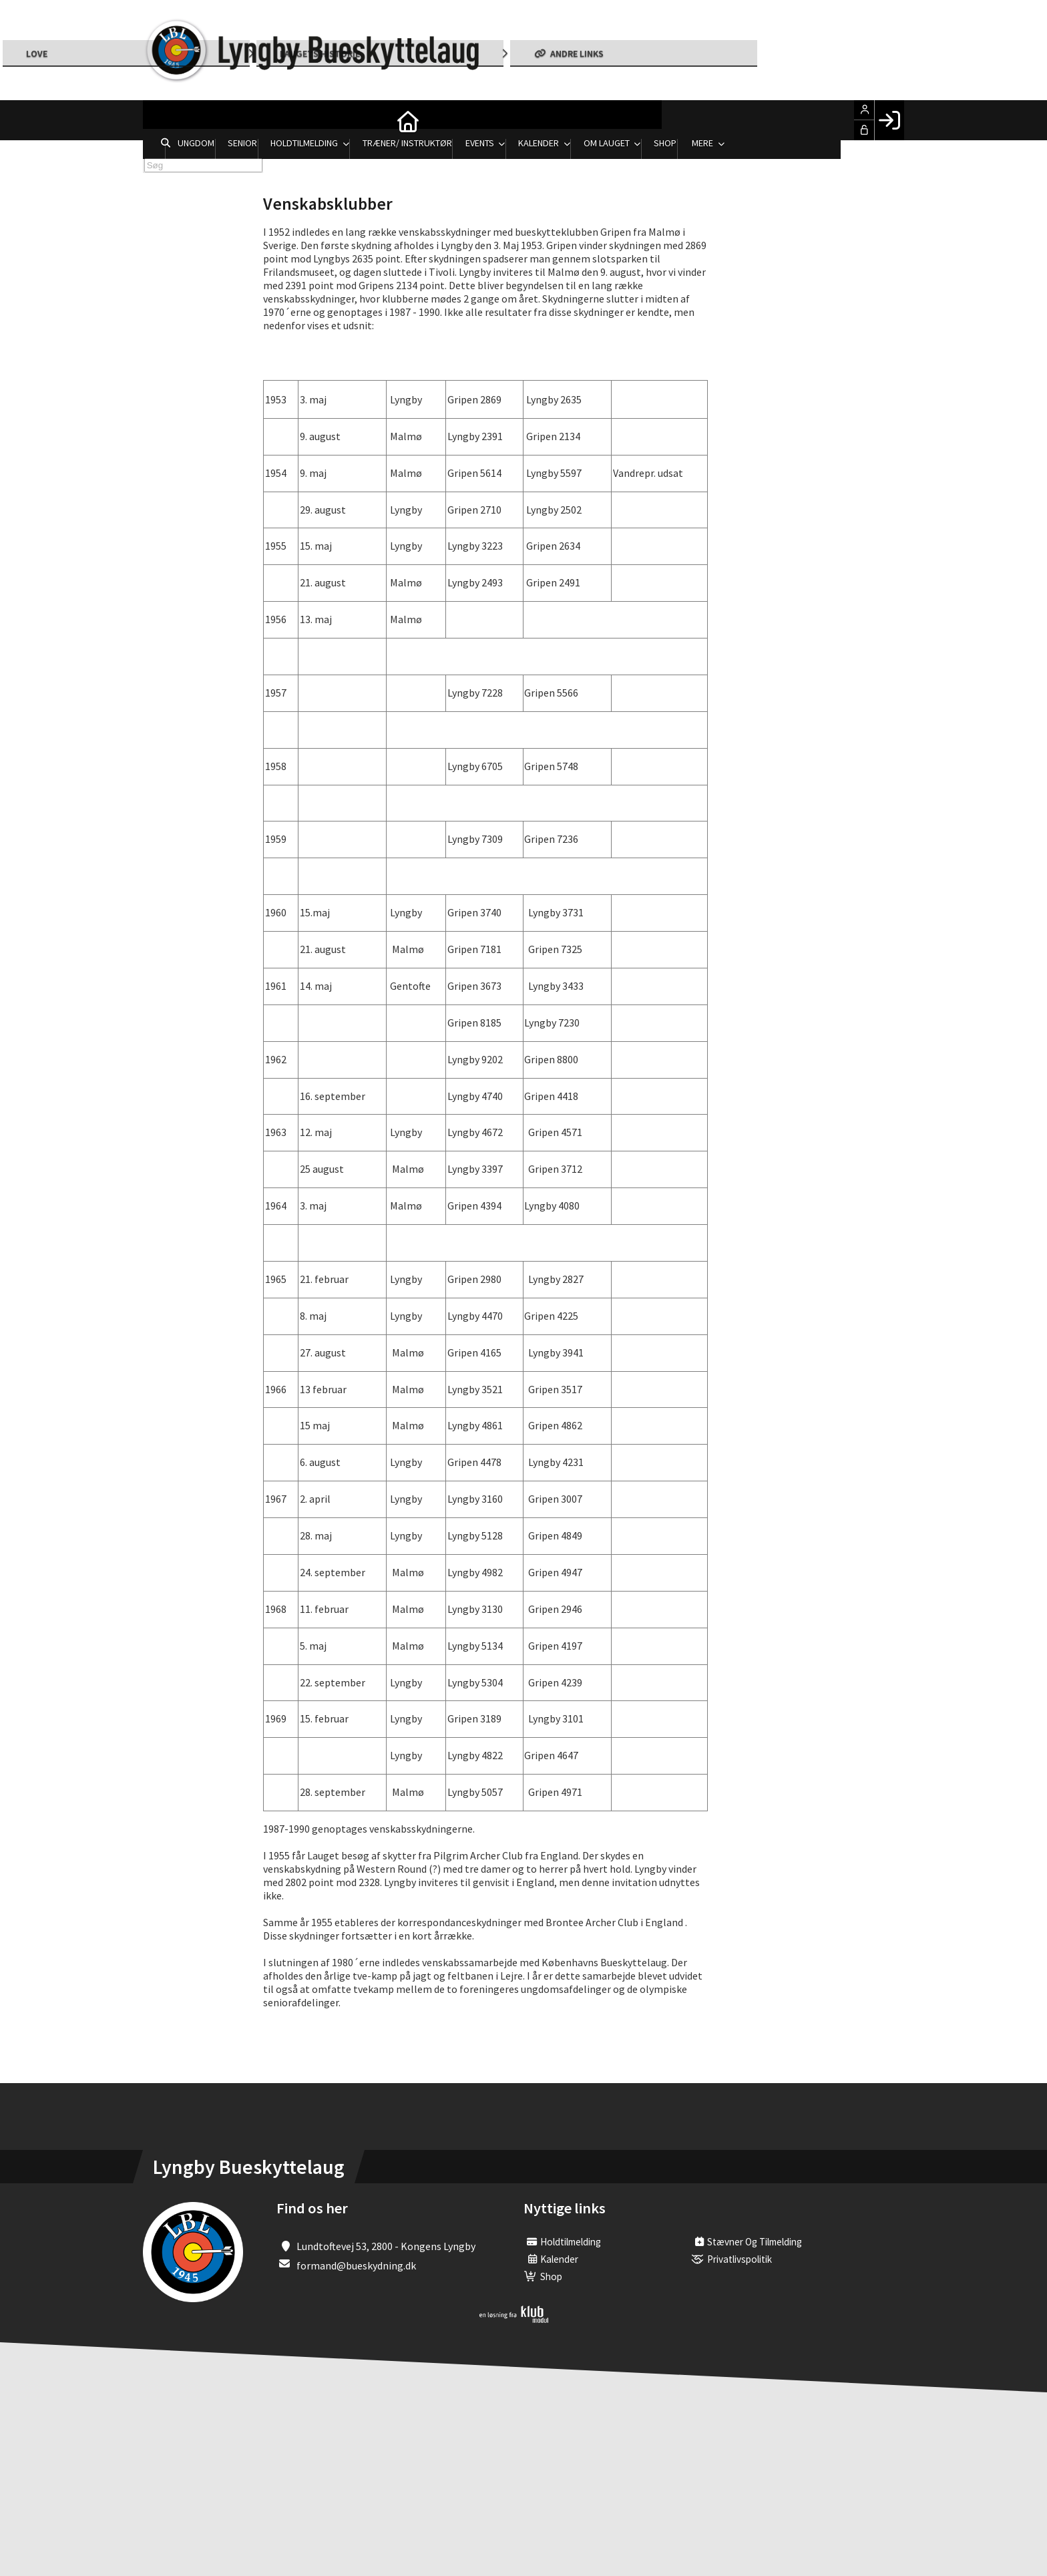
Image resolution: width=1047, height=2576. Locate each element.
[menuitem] (163, 120)
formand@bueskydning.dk (356, 2265)
